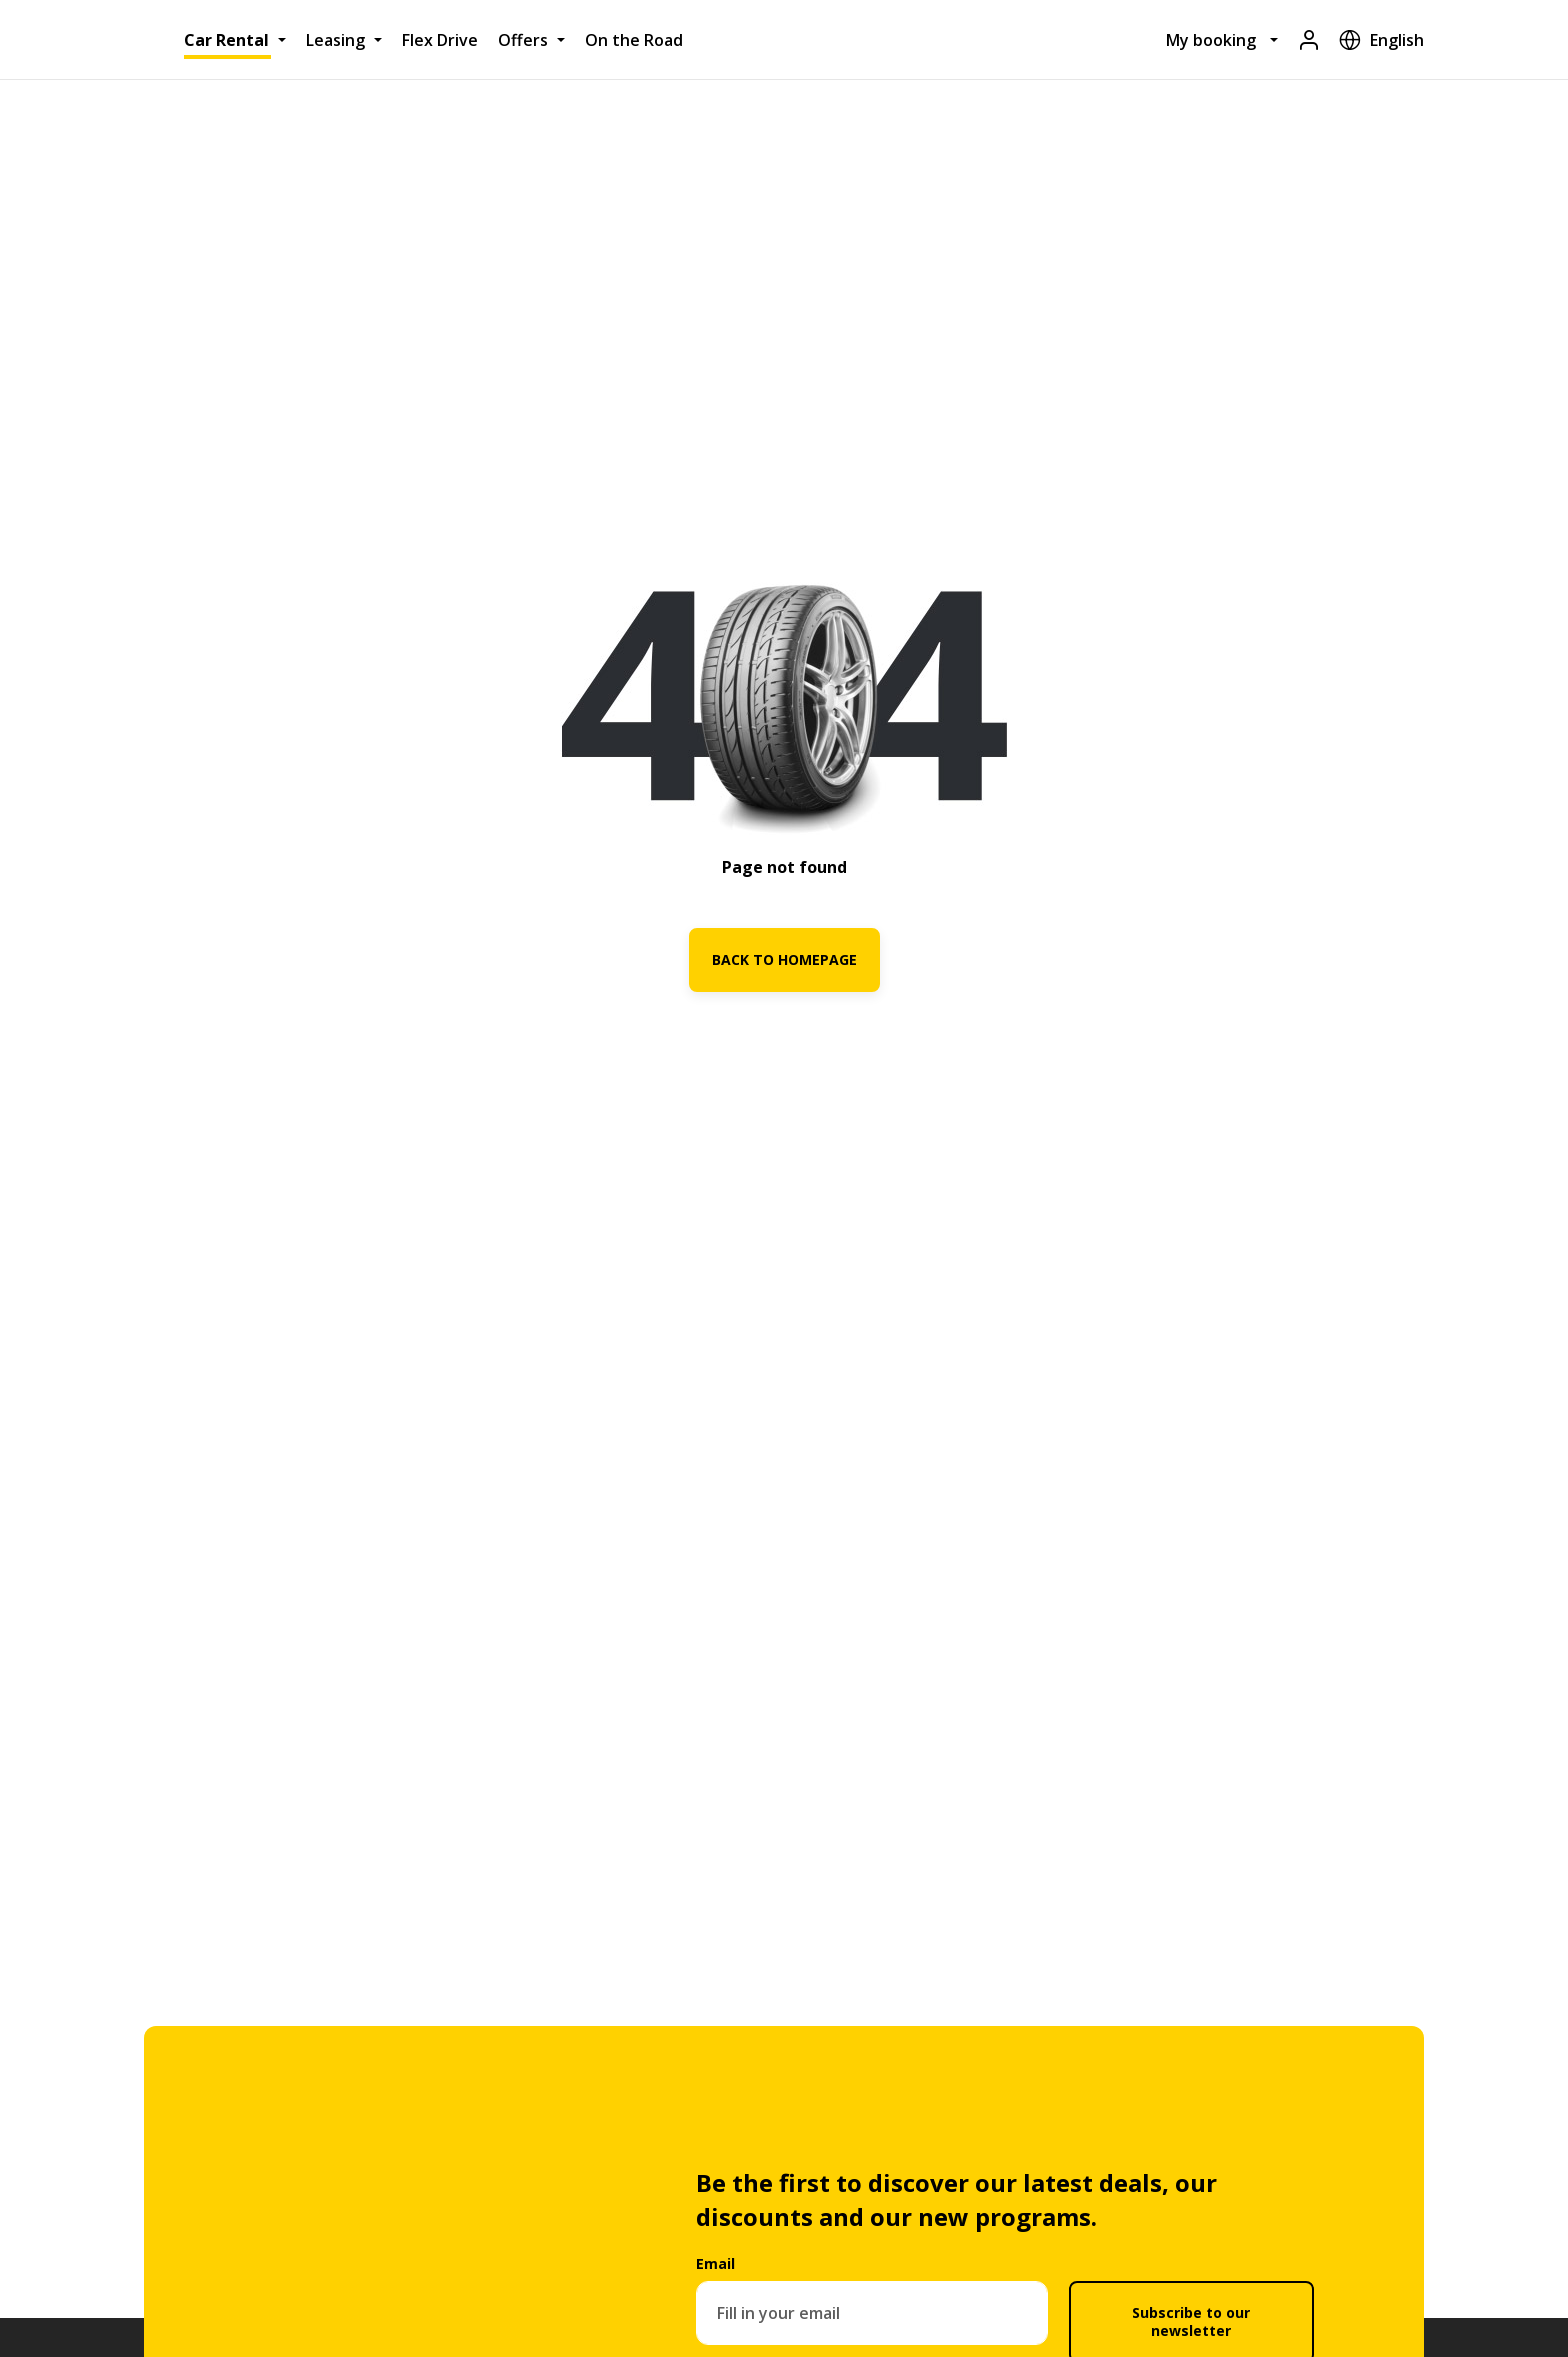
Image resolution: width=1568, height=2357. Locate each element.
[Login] (1309, 39)
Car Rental (226, 40)
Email (715, 2263)
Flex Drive (440, 40)
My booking (1211, 40)
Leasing (335, 40)
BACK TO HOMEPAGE (784, 959)
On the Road (634, 40)
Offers (523, 40)
